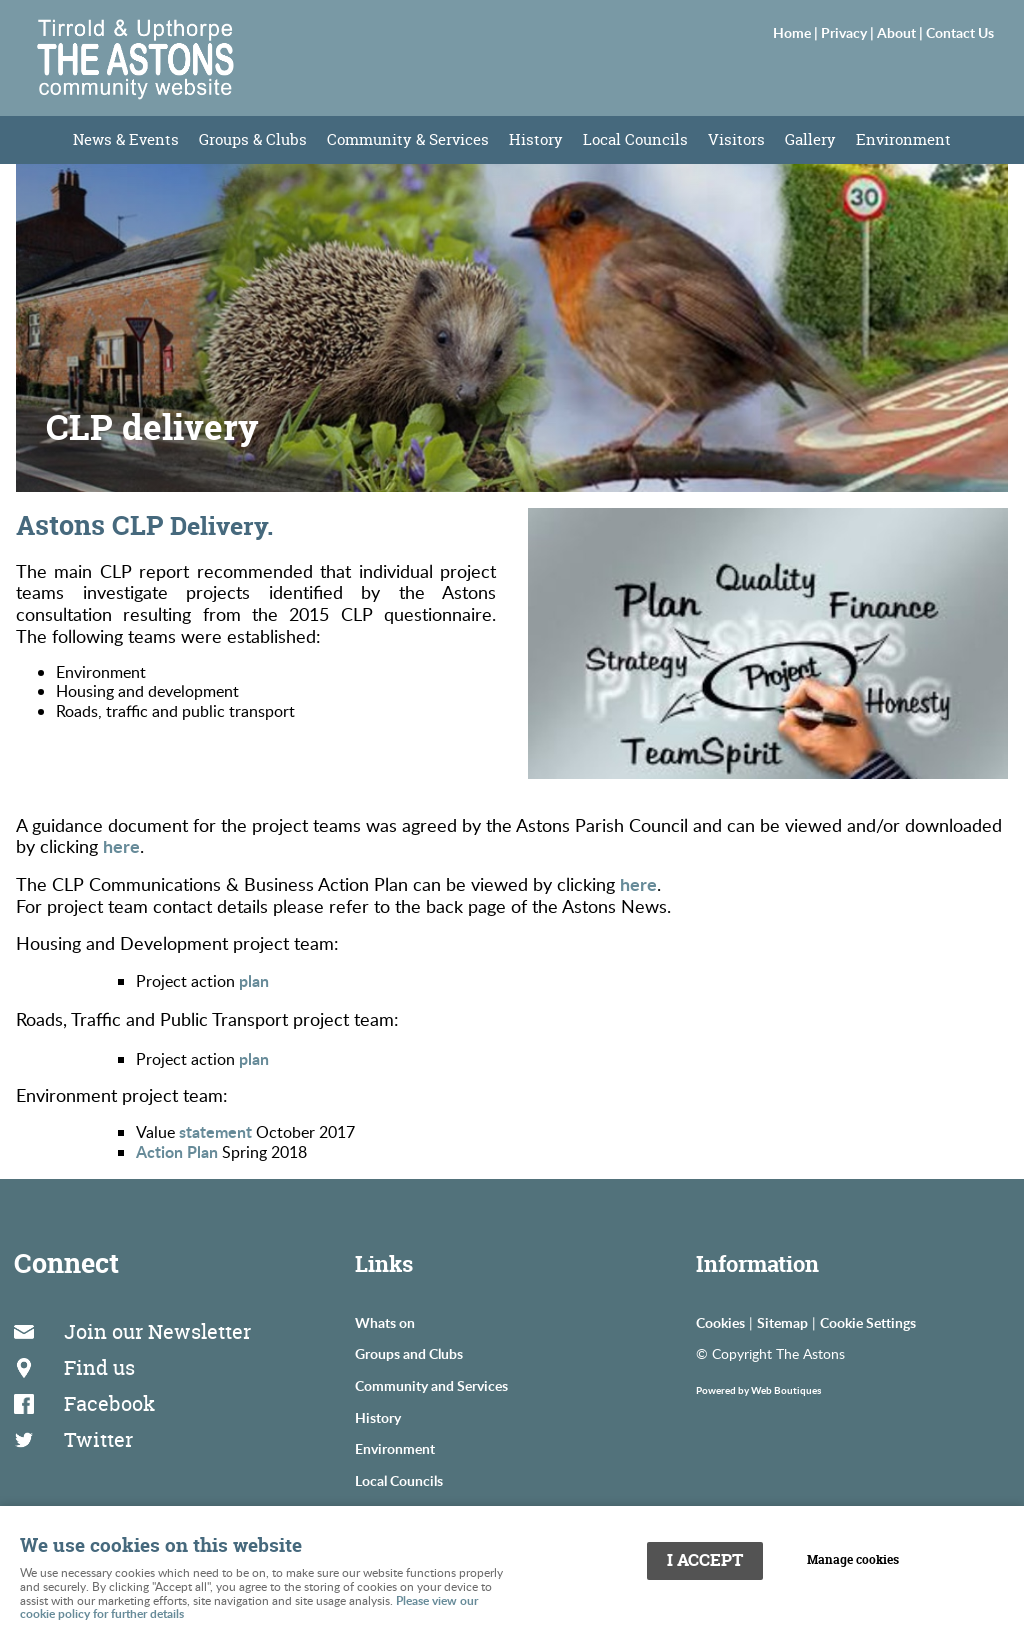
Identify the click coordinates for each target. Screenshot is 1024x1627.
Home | (797, 32)
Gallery (810, 139)
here (121, 846)
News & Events (126, 139)
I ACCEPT (705, 1560)
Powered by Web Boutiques (758, 1390)
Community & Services (408, 139)
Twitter (98, 1439)
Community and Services (431, 1385)
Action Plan (177, 1151)
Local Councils (635, 139)
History (536, 139)
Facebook (109, 1403)
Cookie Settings (868, 1322)
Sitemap (782, 1322)
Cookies (720, 1322)
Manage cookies (853, 1560)
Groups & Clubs (253, 139)
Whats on (385, 1322)
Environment (903, 139)
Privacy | (849, 32)
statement (215, 1131)
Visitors (736, 139)
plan (254, 980)
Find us (99, 1367)
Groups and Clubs (409, 1353)
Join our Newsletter (157, 1331)
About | (901, 32)
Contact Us (960, 32)
